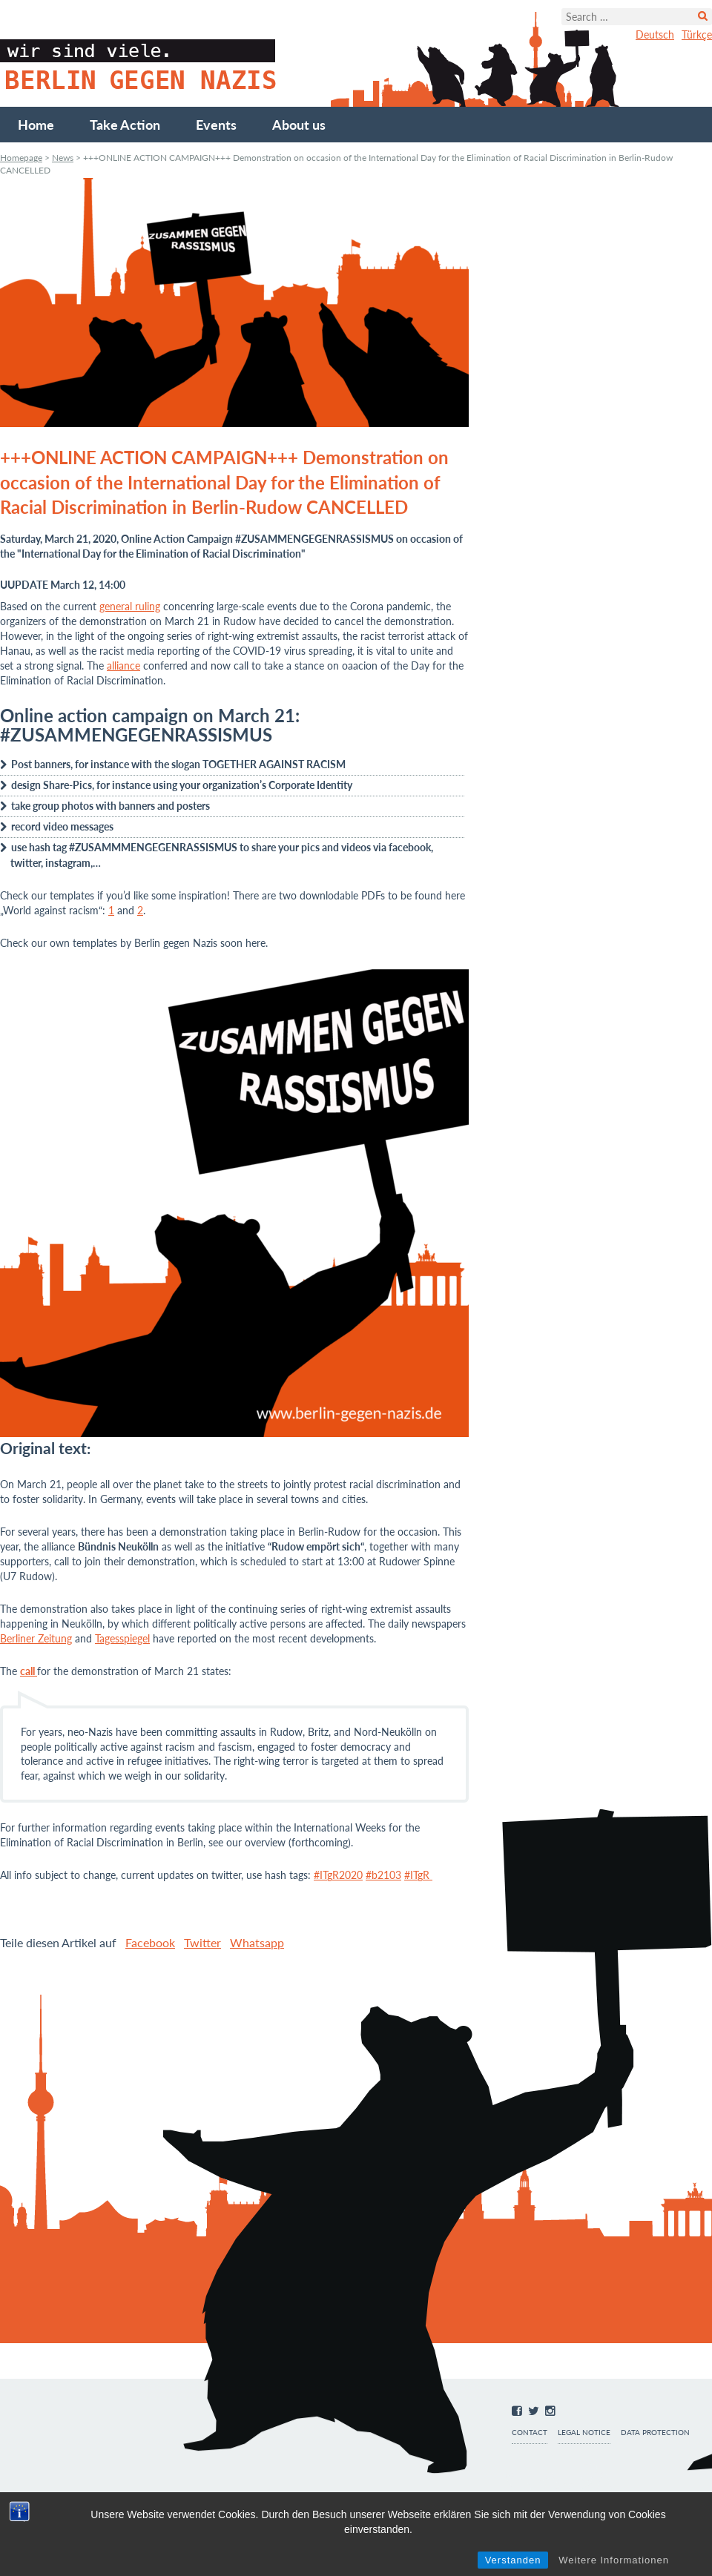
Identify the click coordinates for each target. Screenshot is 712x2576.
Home (36, 124)
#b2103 (383, 1875)
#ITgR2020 (338, 1875)
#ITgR (418, 1875)
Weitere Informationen (613, 2560)
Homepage (21, 157)
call (28, 1671)
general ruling (129, 606)
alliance (123, 665)
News (62, 157)
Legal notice (584, 2432)
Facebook (150, 1942)
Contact (529, 2432)
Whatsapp (257, 1942)
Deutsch (655, 34)
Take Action (125, 124)
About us (299, 124)
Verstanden (513, 2560)
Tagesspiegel (122, 1638)
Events (216, 124)
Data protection (655, 2432)
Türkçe (697, 34)
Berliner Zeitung (36, 1638)
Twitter (202, 1942)
